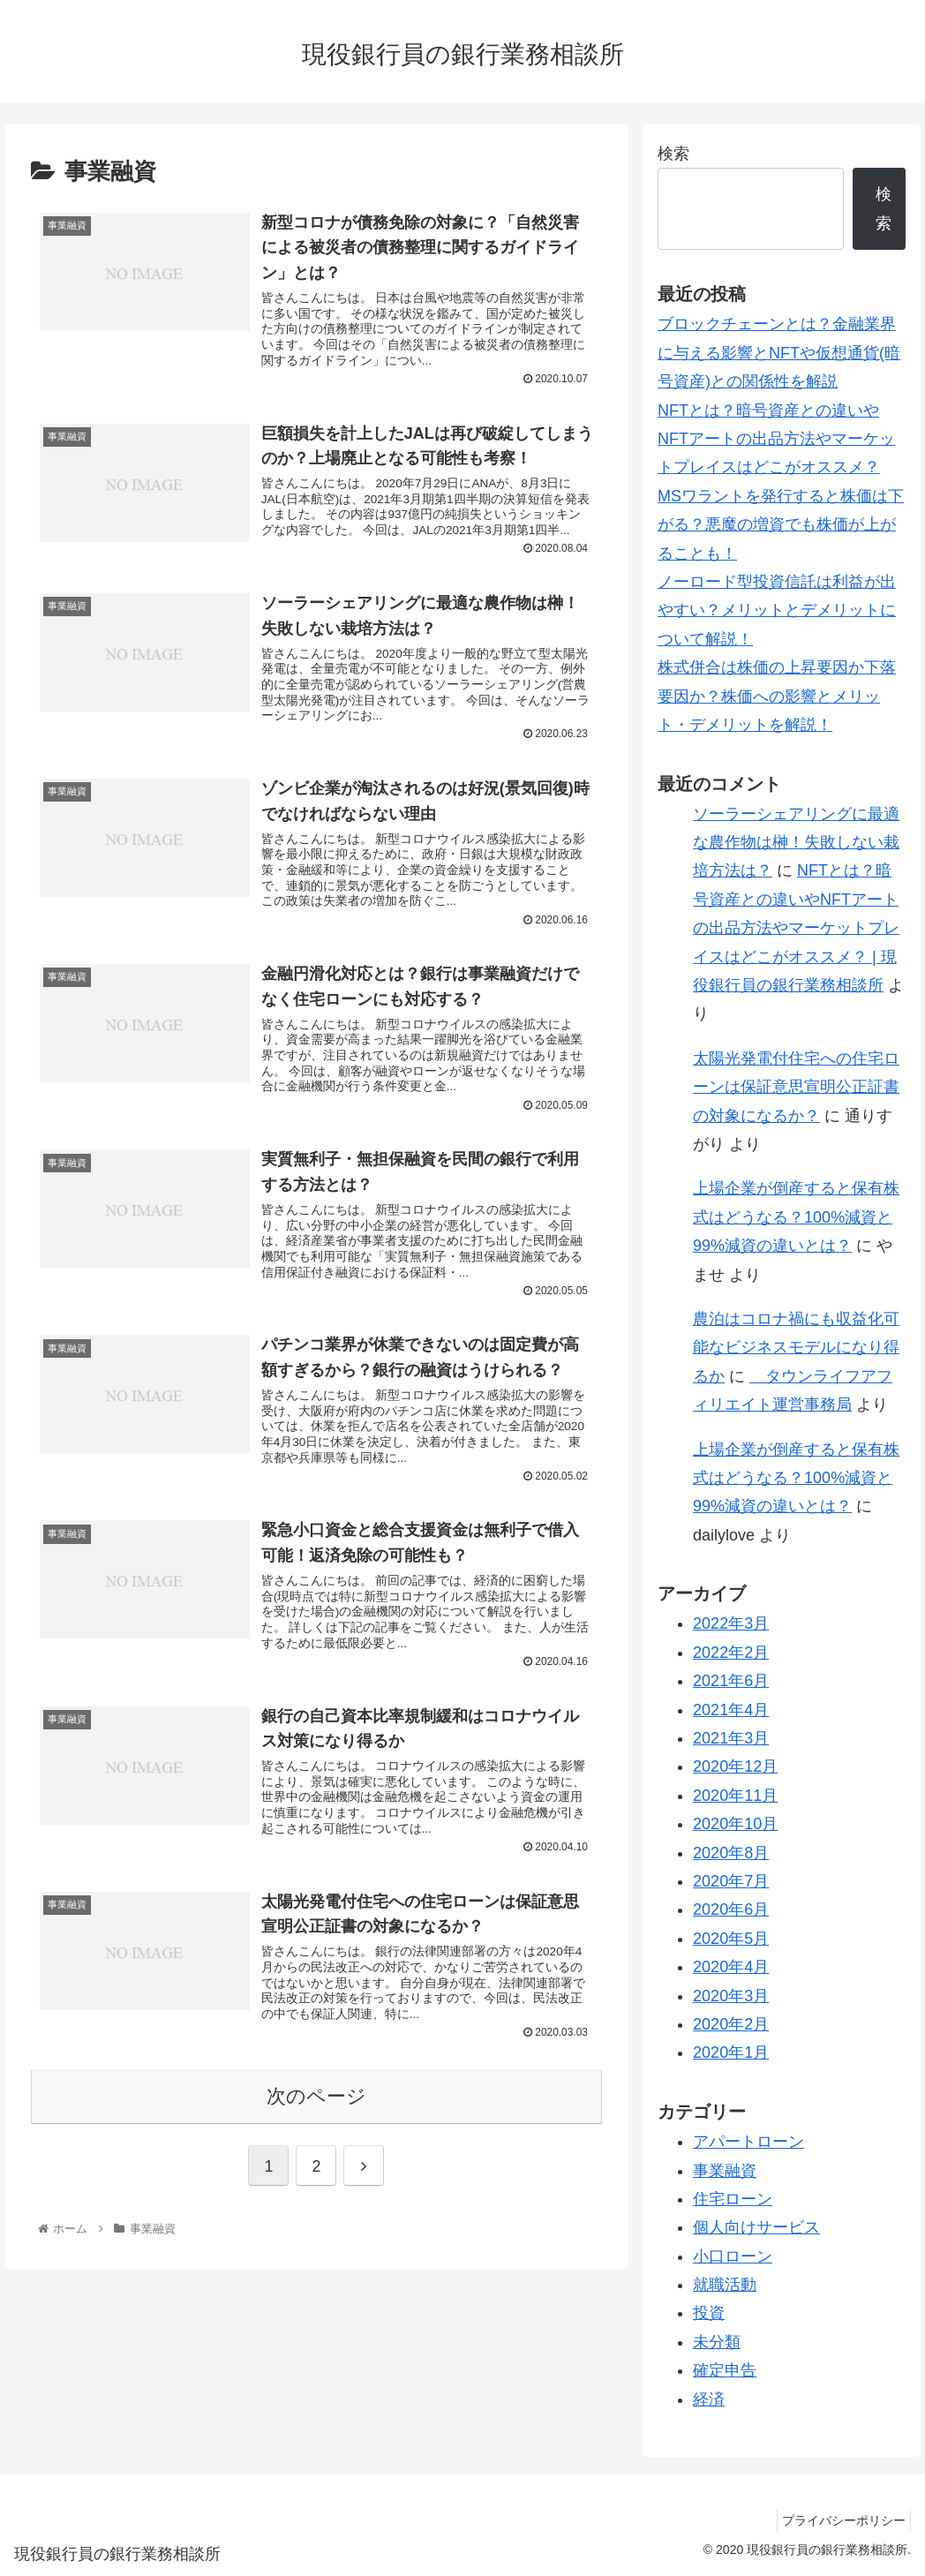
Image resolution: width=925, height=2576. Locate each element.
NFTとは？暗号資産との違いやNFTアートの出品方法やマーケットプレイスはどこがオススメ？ (776, 439)
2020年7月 (731, 1881)
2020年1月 (731, 2052)
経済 (709, 2399)
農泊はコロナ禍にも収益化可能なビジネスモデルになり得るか (796, 1347)
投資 (709, 2313)
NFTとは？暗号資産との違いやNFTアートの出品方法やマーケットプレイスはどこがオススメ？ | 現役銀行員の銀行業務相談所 (796, 928)
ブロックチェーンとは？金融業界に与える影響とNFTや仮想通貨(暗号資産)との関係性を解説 (779, 352)
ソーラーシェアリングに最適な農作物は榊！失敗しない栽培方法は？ (796, 842)
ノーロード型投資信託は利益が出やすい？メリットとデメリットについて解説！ (777, 610)
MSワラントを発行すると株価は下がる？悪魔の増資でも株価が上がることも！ (781, 524)
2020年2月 (731, 2024)
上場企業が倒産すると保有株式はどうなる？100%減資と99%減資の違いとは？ (796, 1216)
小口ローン (732, 2256)
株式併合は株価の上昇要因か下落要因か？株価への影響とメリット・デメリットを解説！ (777, 696)
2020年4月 (731, 1967)
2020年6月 (731, 1909)
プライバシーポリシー (839, 2520)
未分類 (717, 2342)
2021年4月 (731, 1710)
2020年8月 (731, 1853)
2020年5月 (731, 1938)
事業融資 (724, 2171)
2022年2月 (731, 1652)
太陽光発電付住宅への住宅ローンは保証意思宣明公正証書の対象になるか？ (796, 1087)
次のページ (316, 2152)
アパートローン (748, 2141)
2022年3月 (731, 1623)
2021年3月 (731, 1738)
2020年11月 (735, 1795)
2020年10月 (735, 1824)
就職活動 (724, 2285)
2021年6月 (731, 1681)
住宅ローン (732, 2199)
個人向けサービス (756, 2227)
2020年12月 (735, 1766)
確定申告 (724, 2370)
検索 (673, 153)
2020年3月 (731, 1996)
